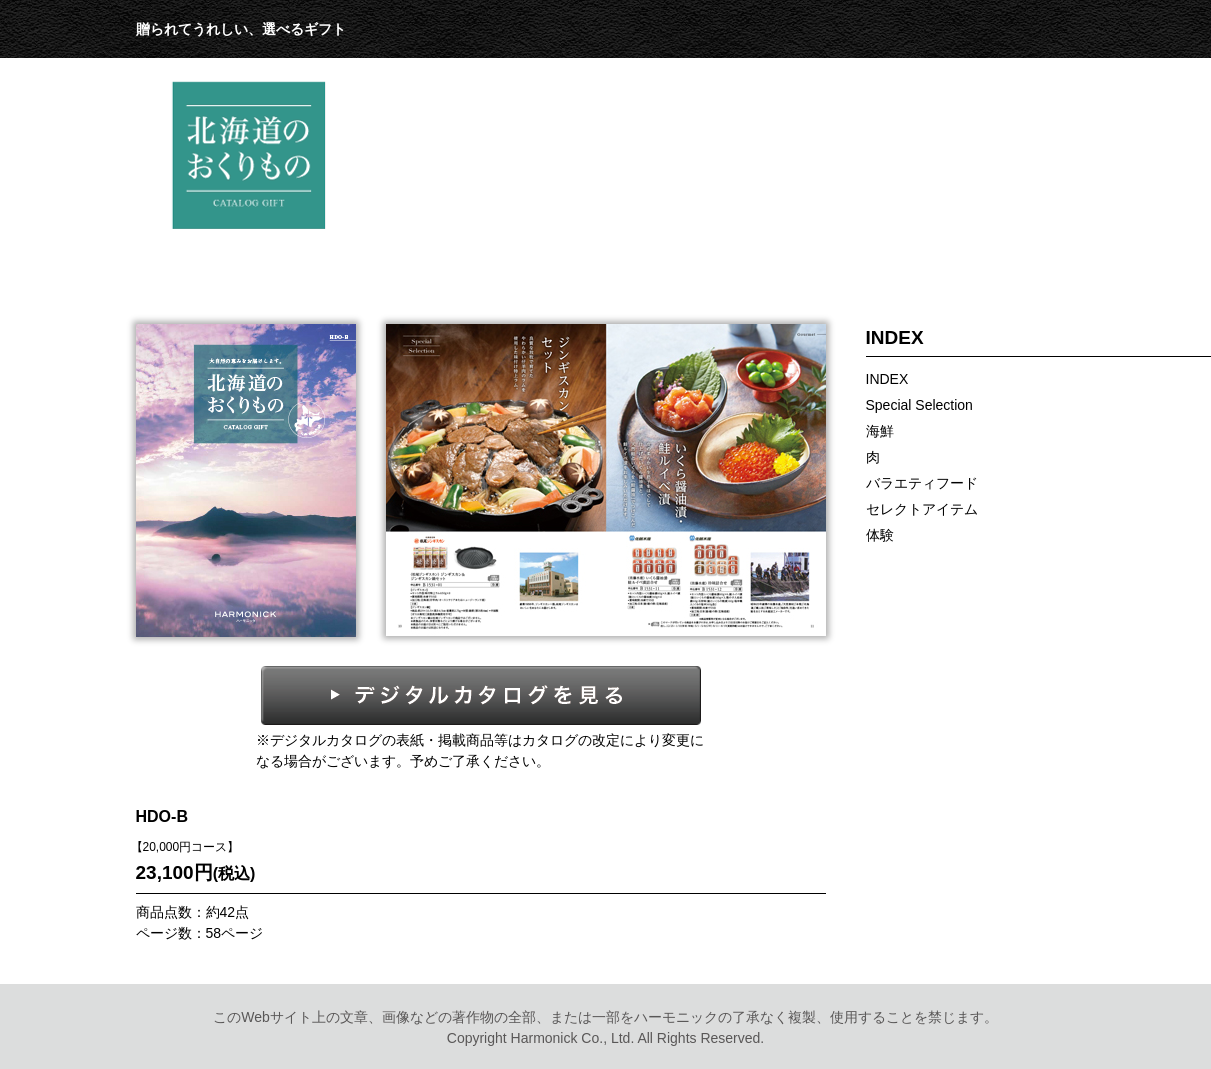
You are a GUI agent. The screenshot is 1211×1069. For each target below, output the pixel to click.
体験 (880, 535)
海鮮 (880, 431)
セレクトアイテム (922, 509)
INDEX (887, 379)
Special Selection (919, 405)
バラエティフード (922, 483)
